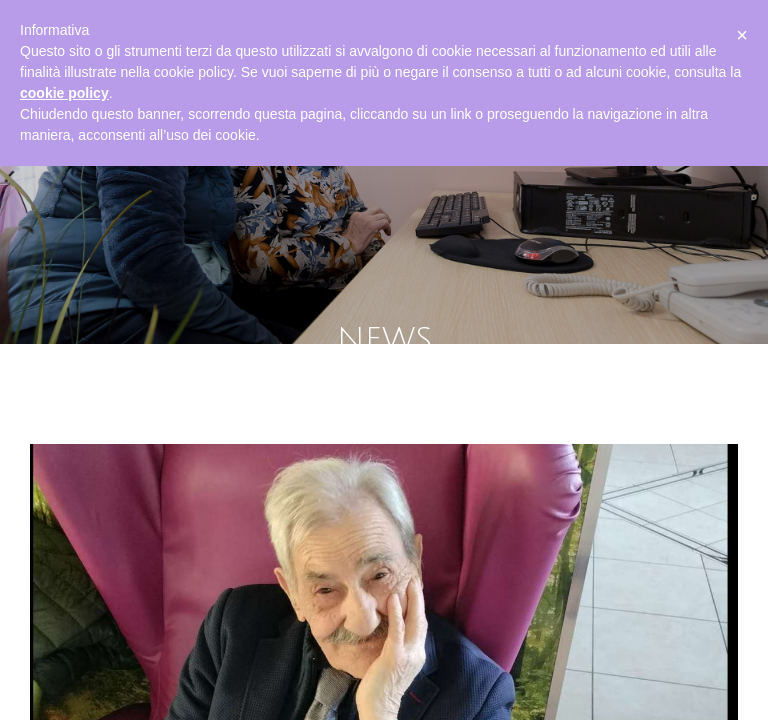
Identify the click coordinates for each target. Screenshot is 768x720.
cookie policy (64, 93)
